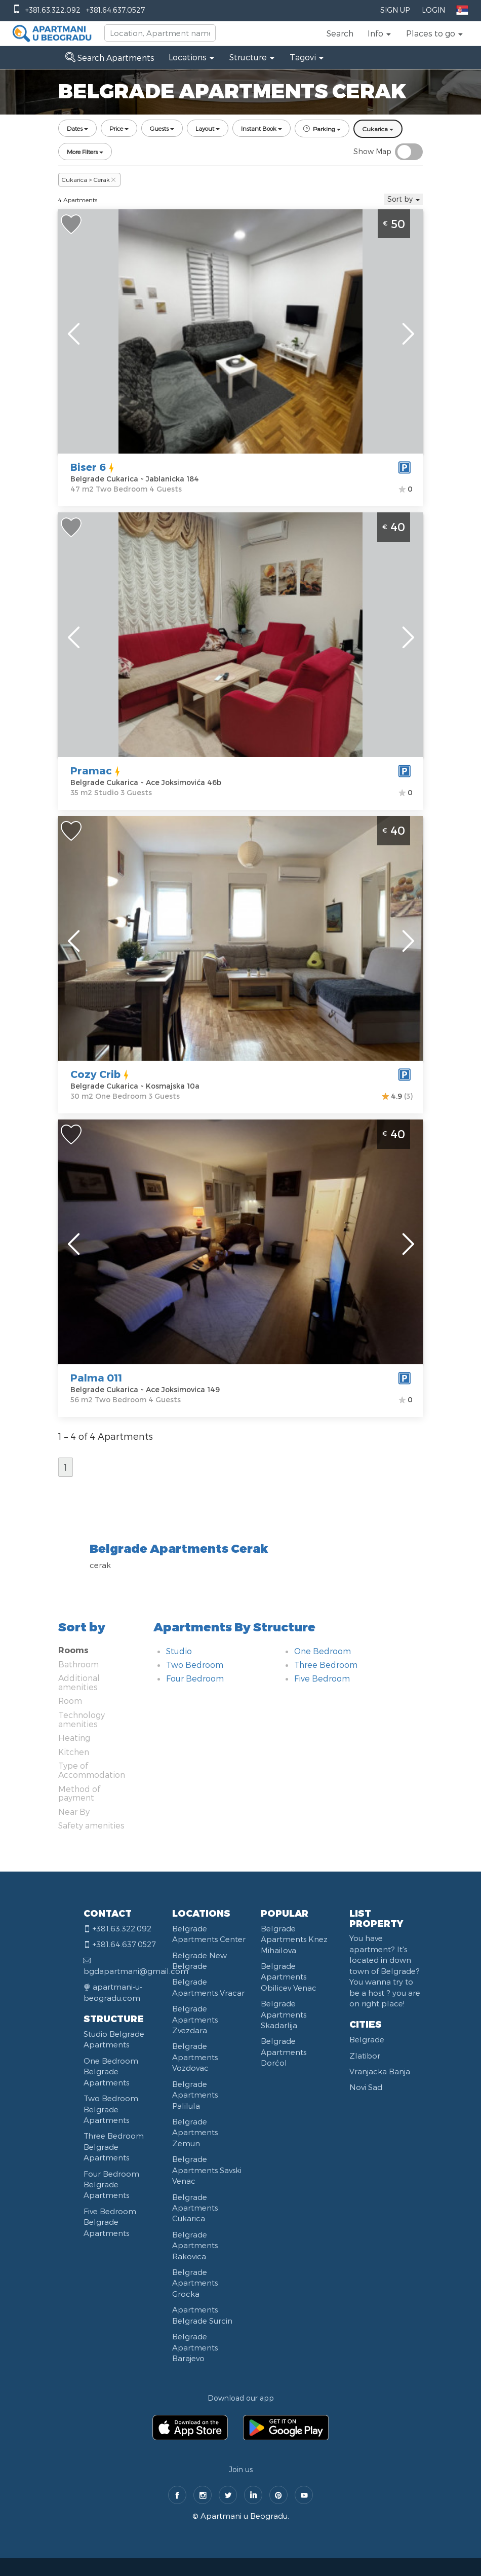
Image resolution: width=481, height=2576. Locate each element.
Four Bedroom (195, 1678)
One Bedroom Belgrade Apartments (111, 2071)
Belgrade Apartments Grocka (195, 2282)
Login (433, 10)
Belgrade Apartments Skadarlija (283, 2014)
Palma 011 (96, 1377)
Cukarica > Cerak (88, 179)
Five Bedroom (322, 1678)
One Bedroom (322, 1651)
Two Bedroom (194, 1664)
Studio (179, 1651)
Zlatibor (364, 2055)
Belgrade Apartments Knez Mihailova (294, 1939)
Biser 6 (88, 467)
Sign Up (395, 10)
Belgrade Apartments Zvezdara (195, 2019)
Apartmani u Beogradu (244, 2515)
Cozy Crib (95, 1074)
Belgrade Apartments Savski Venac (207, 2169)
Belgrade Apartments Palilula (195, 2094)
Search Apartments (109, 57)
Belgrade (366, 2039)
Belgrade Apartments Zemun (195, 2132)
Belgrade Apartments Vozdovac (195, 2056)
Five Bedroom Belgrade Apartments (110, 2222)
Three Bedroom (325, 1664)
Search (340, 33)
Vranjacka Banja (379, 2071)
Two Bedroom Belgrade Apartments (111, 2109)
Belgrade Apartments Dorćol (283, 2051)
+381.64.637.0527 (115, 10)
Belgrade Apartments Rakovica (195, 2245)
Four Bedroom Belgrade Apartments (111, 2184)
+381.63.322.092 (53, 10)
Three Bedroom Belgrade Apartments (114, 2146)
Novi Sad (365, 2087)
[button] (379, 33)
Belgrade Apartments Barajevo (195, 2347)
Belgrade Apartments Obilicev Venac (288, 1976)
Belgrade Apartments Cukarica (195, 2207)
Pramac (91, 770)
